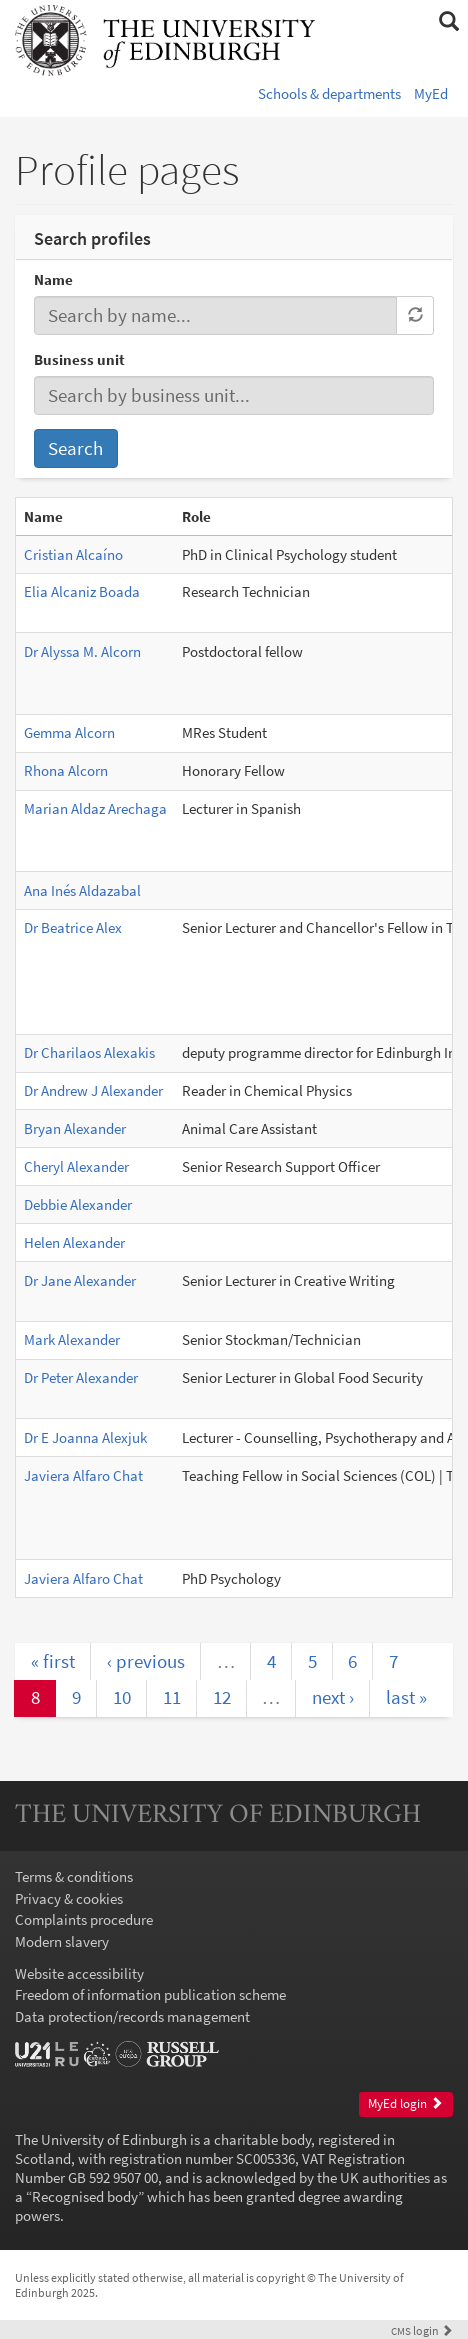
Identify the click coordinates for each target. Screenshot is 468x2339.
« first (53, 1661)
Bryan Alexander (75, 1128)
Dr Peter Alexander (81, 1377)
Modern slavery (62, 1941)
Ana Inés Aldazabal (82, 890)
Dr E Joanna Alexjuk (85, 1437)
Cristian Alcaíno (73, 554)
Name (53, 279)
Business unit (79, 359)
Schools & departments (329, 93)
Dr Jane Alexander (80, 1280)
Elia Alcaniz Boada (82, 591)
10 (122, 1697)
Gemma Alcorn (69, 732)
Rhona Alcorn (66, 770)
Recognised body (85, 2196)
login (422, 2330)
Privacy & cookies (69, 1898)
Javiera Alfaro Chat (83, 1475)
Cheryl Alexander (76, 1166)
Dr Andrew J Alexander (93, 1090)
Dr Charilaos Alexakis (89, 1052)
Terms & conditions (74, 1876)
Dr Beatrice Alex (73, 927)
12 (222, 1697)
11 (172, 1697)
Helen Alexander (74, 1242)
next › (333, 1697)
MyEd (431, 93)
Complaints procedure (84, 1919)
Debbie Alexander (78, 1204)
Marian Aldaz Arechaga (95, 808)
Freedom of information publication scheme (150, 1994)
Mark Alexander (72, 1339)
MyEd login (405, 2103)
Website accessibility (79, 1973)
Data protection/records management (132, 2016)
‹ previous (146, 1661)
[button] (448, 22)
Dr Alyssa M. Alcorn (82, 651)
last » (406, 1697)
